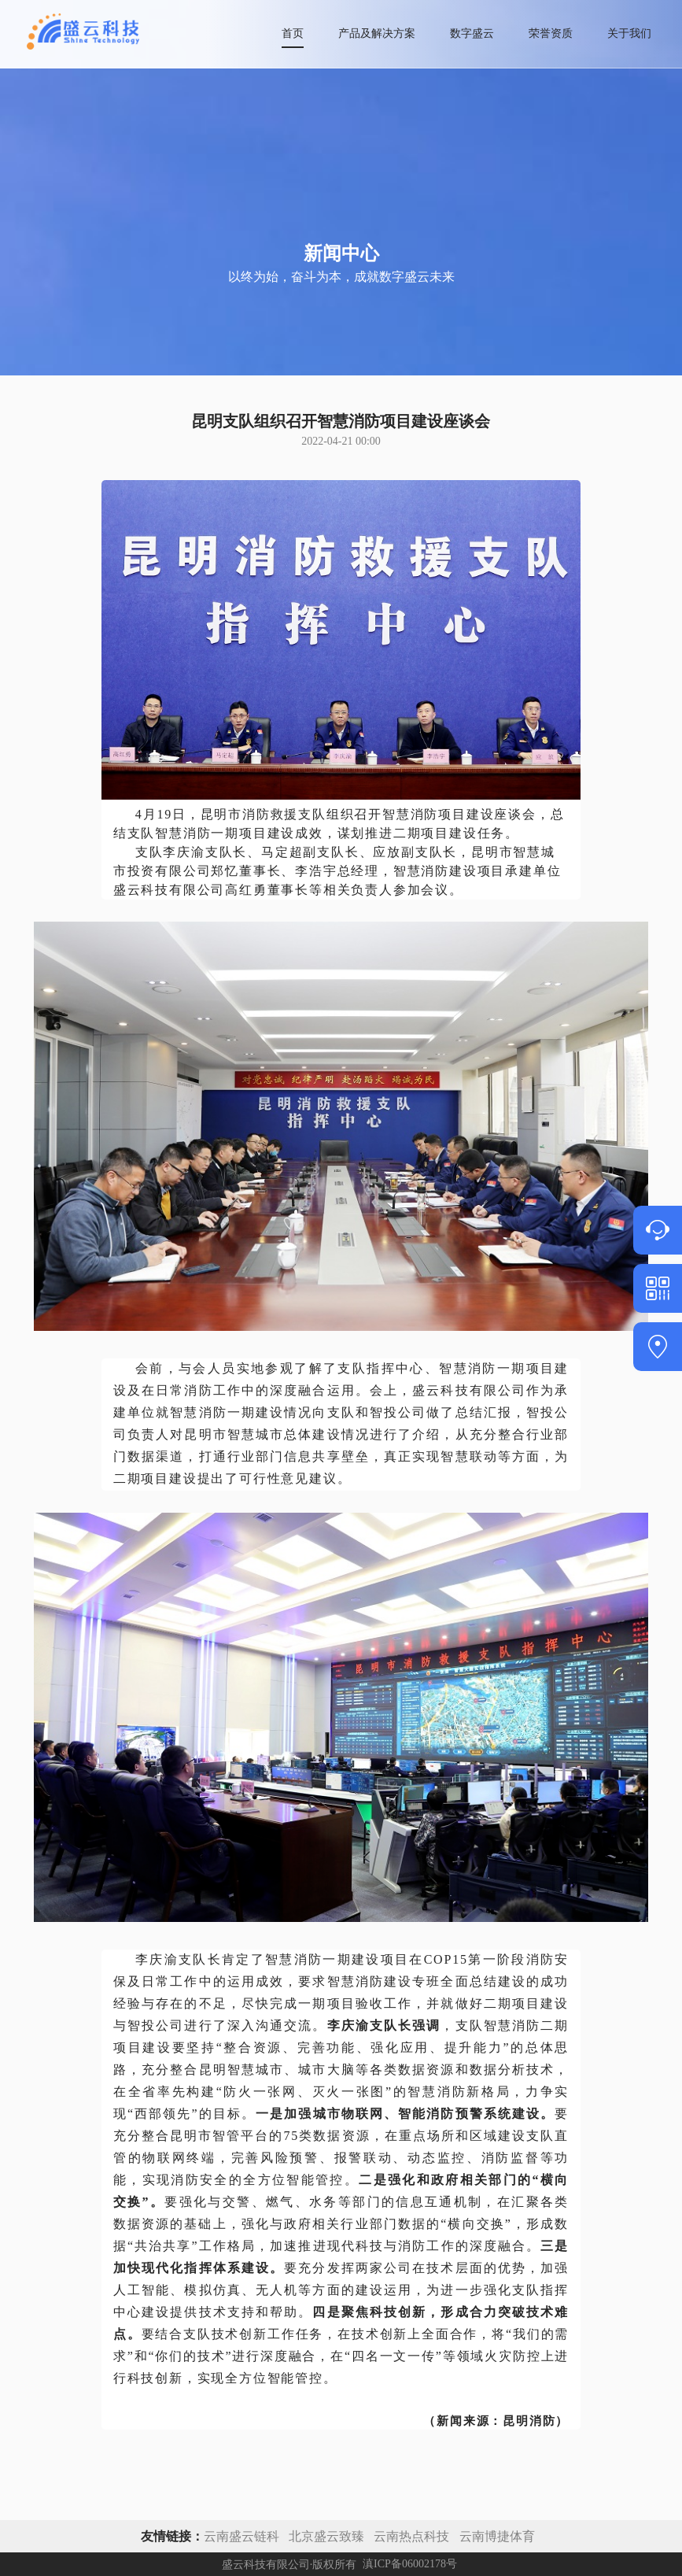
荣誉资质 (551, 33)
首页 (293, 33)
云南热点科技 (413, 2536)
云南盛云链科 (241, 2536)
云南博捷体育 (497, 2536)
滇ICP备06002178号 (410, 2564)
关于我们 (629, 33)
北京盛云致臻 (326, 2536)
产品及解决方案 (376, 33)
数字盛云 (472, 33)
